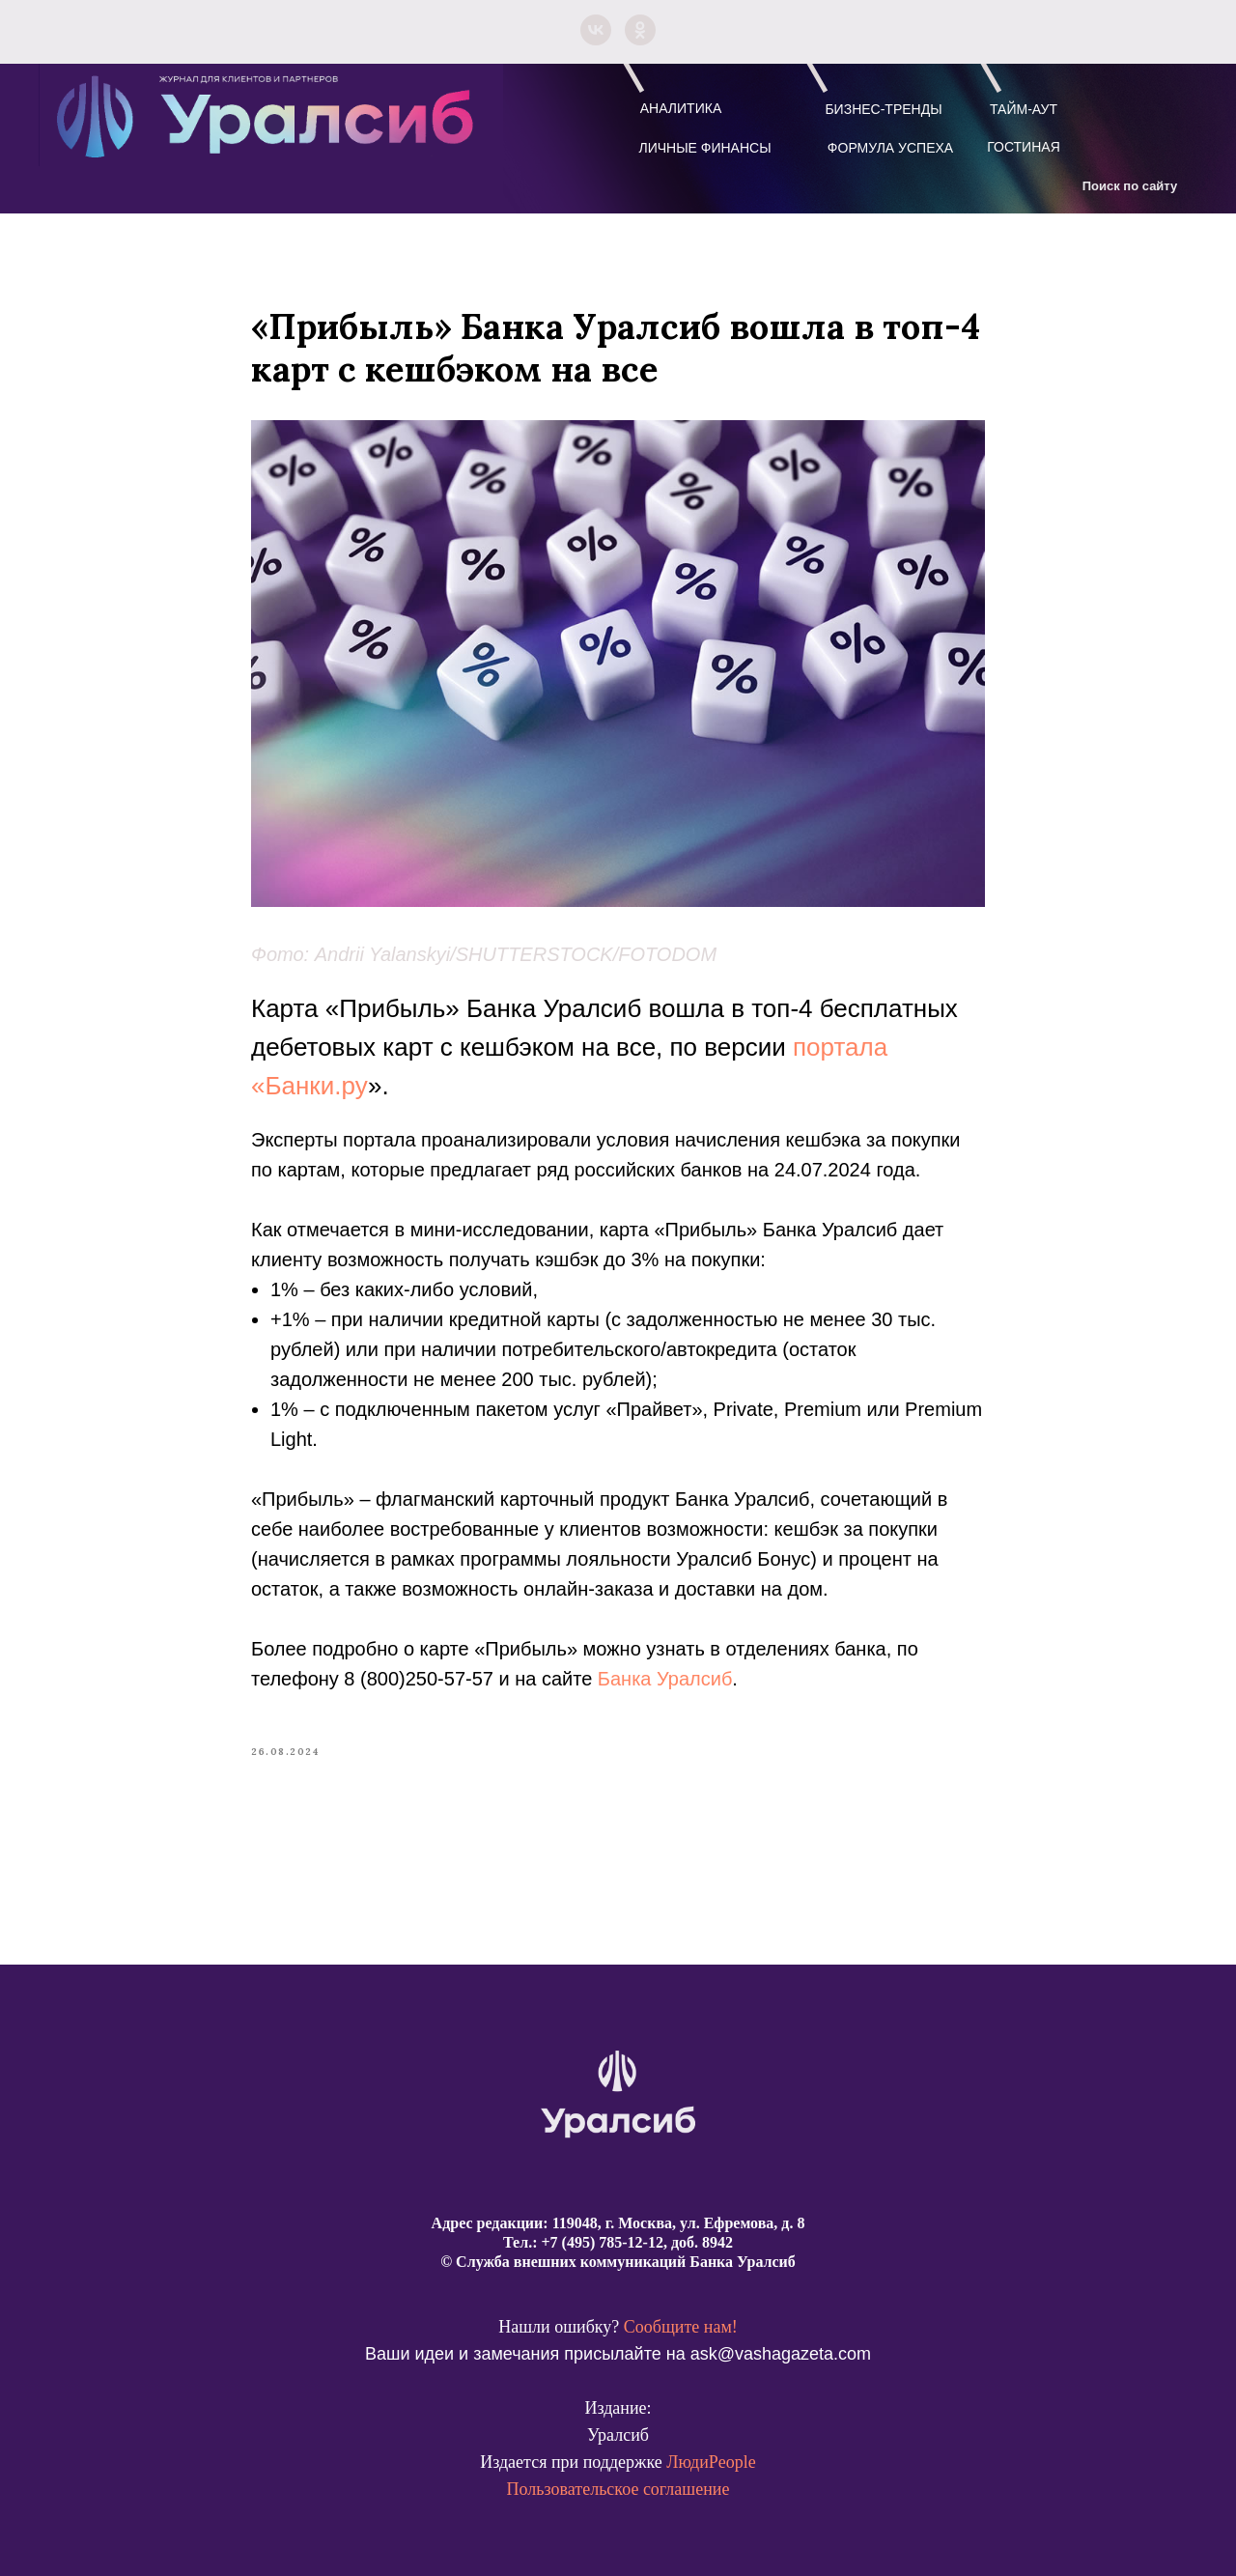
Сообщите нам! (681, 2326)
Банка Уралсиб (665, 1678)
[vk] (595, 29)
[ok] (640, 29)
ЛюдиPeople (711, 2462)
